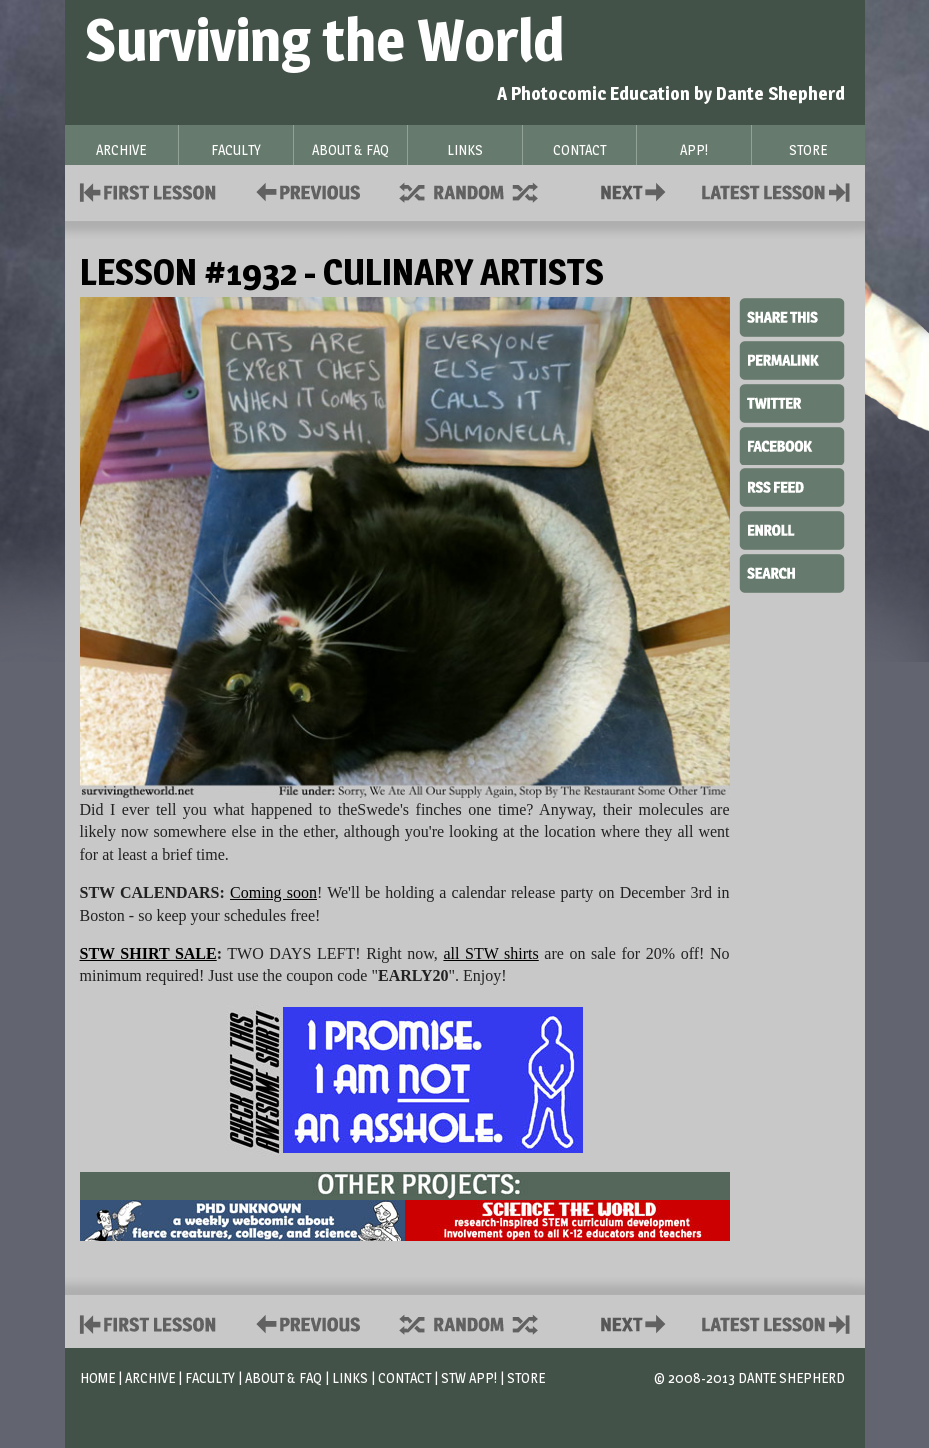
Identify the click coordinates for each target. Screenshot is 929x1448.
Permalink (792, 360)
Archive (150, 1377)
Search (792, 571)
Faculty (210, 1377)
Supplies (482, 190)
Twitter (792, 402)
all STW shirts (490, 953)
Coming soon (273, 892)
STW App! (469, 1377)
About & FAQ (283, 1377)
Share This (792, 318)
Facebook (792, 444)
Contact (637, 190)
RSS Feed (792, 486)
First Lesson (148, 190)
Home (97, 1377)
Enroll (792, 528)
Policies (304, 190)
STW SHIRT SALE (148, 953)
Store (526, 1377)
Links (350, 1377)
